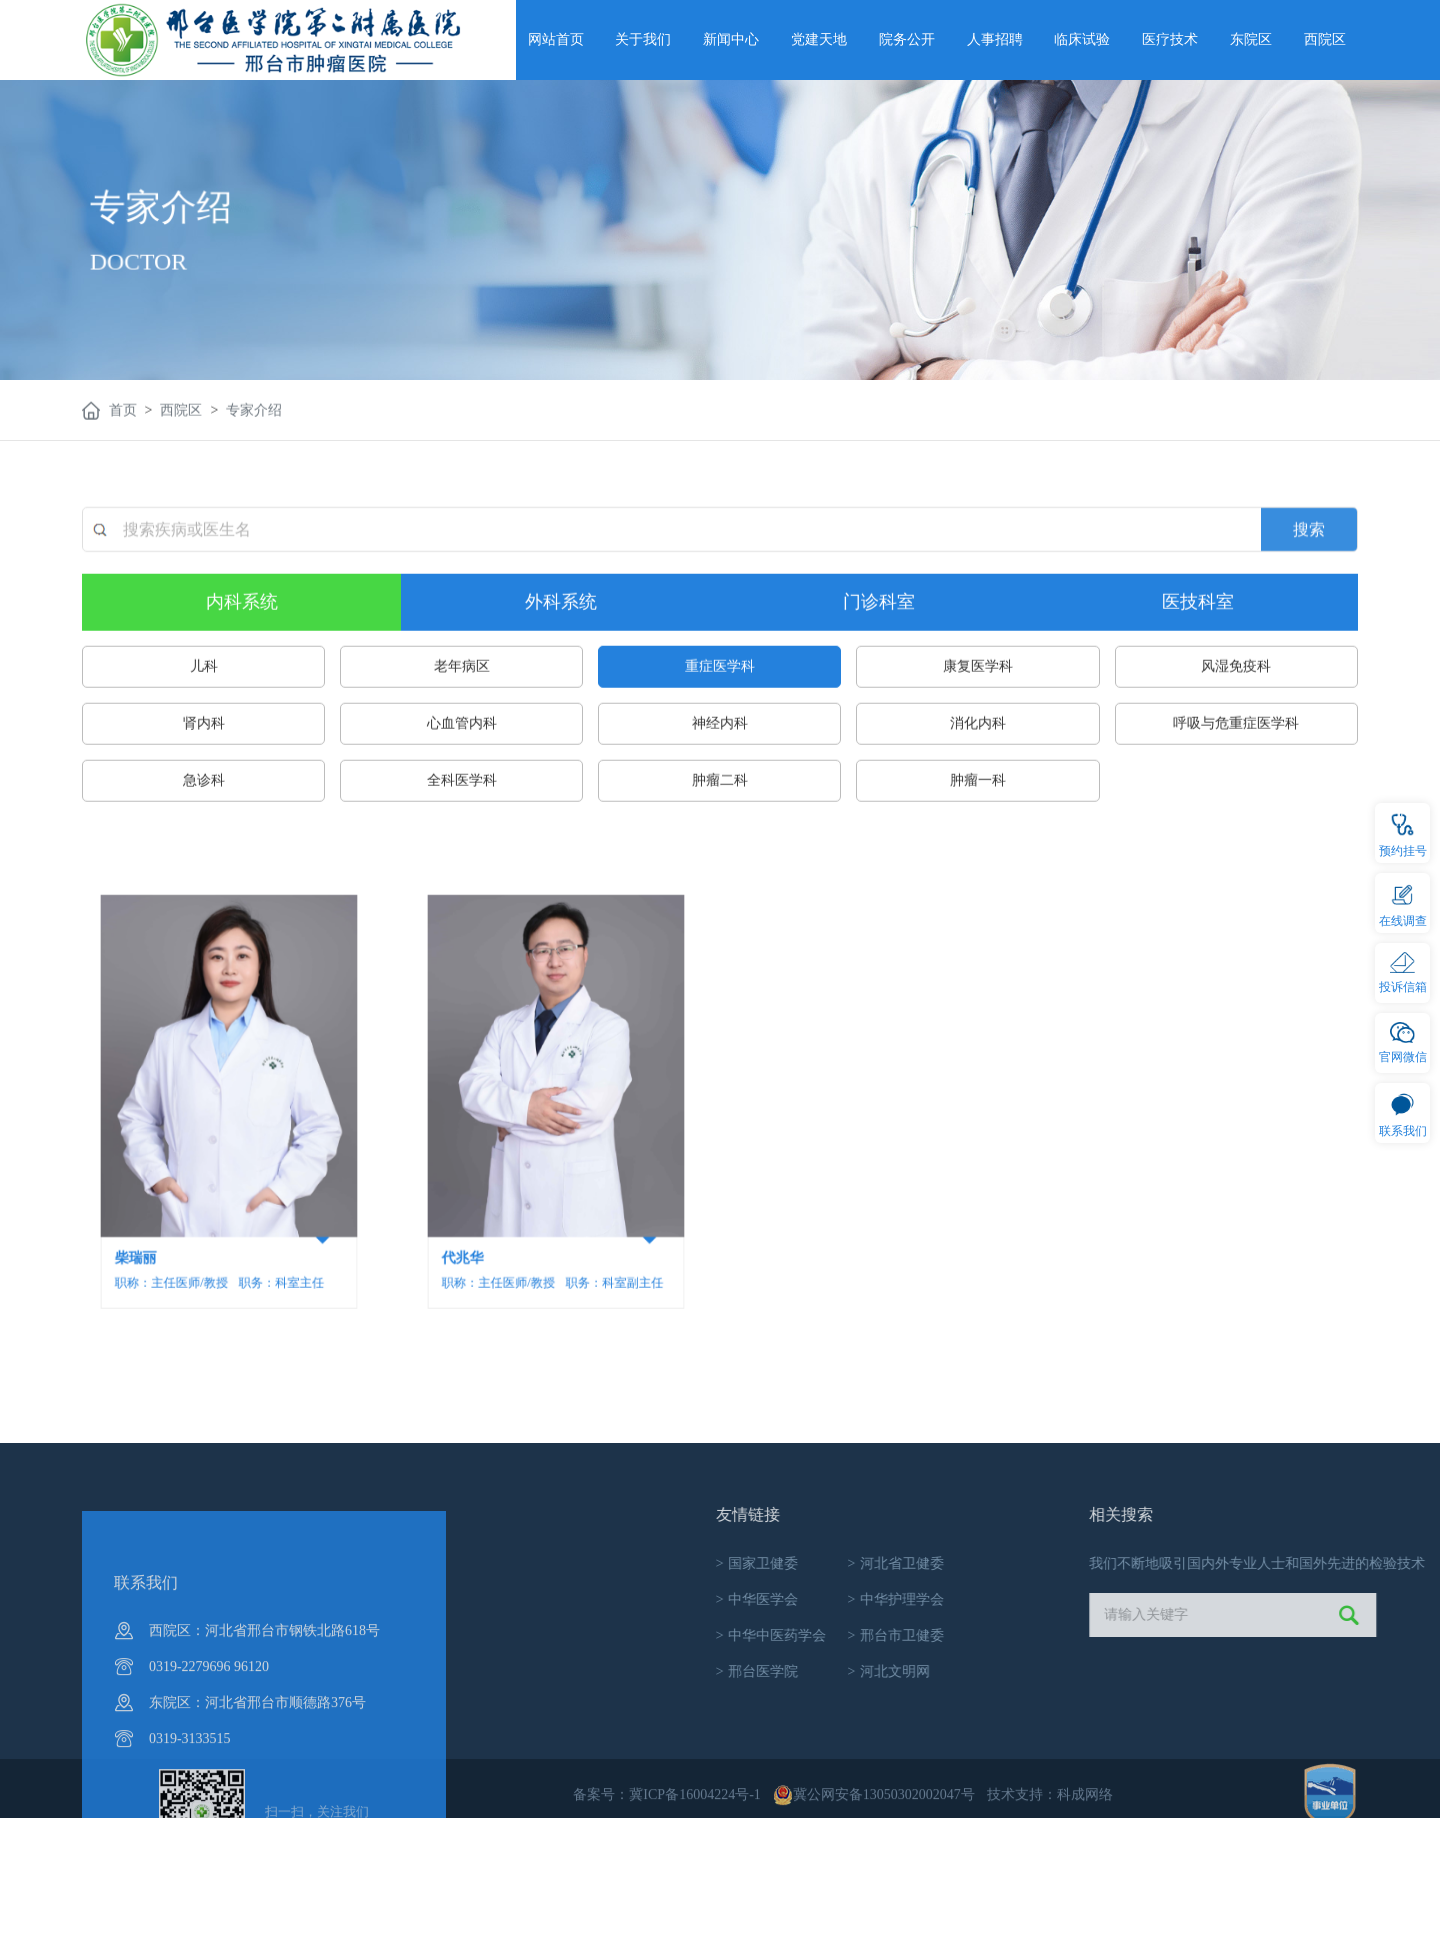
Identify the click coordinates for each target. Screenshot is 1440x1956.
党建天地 (819, 39)
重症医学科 (720, 759)
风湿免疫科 (1236, 759)
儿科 (204, 759)
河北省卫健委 (1161, 1563)
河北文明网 (1154, 1671)
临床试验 (1082, 39)
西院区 (1325, 39)
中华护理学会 (1161, 1599)
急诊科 (204, 873)
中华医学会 (1022, 1599)
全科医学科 (462, 873)
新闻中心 (731, 39)
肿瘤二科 (720, 873)
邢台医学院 (1022, 1671)
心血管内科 (462, 816)
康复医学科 (978, 759)
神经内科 (720, 816)
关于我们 (643, 39)
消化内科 (978, 816)
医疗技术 (1170, 39)
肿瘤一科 (978, 873)
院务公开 (907, 39)
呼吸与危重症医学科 (1236, 816)
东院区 (1251, 39)
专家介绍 (254, 414)
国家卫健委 (1022, 1563)
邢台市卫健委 (1161, 1635)
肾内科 (204, 816)
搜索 (1309, 642)
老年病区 (462, 759)
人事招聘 (995, 39)
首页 (123, 414)
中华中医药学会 (1036, 1635)
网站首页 (556, 39)
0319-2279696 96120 (209, 1793)
